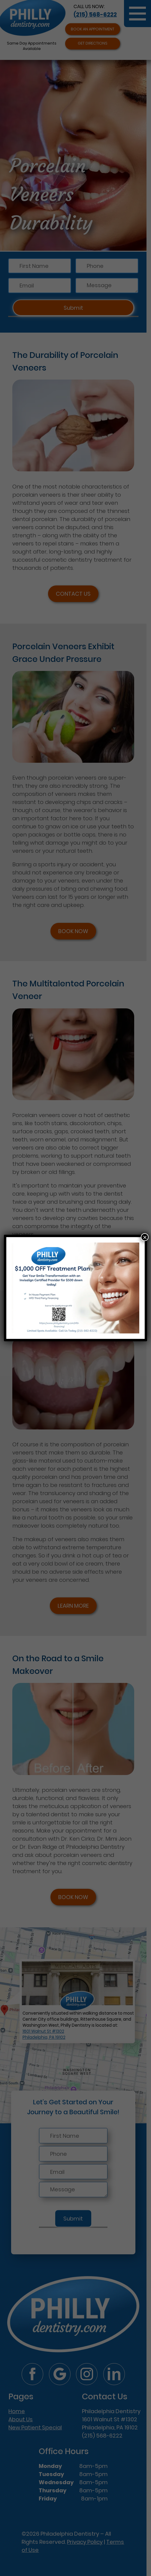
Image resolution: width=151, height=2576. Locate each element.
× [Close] (145, 1237)
